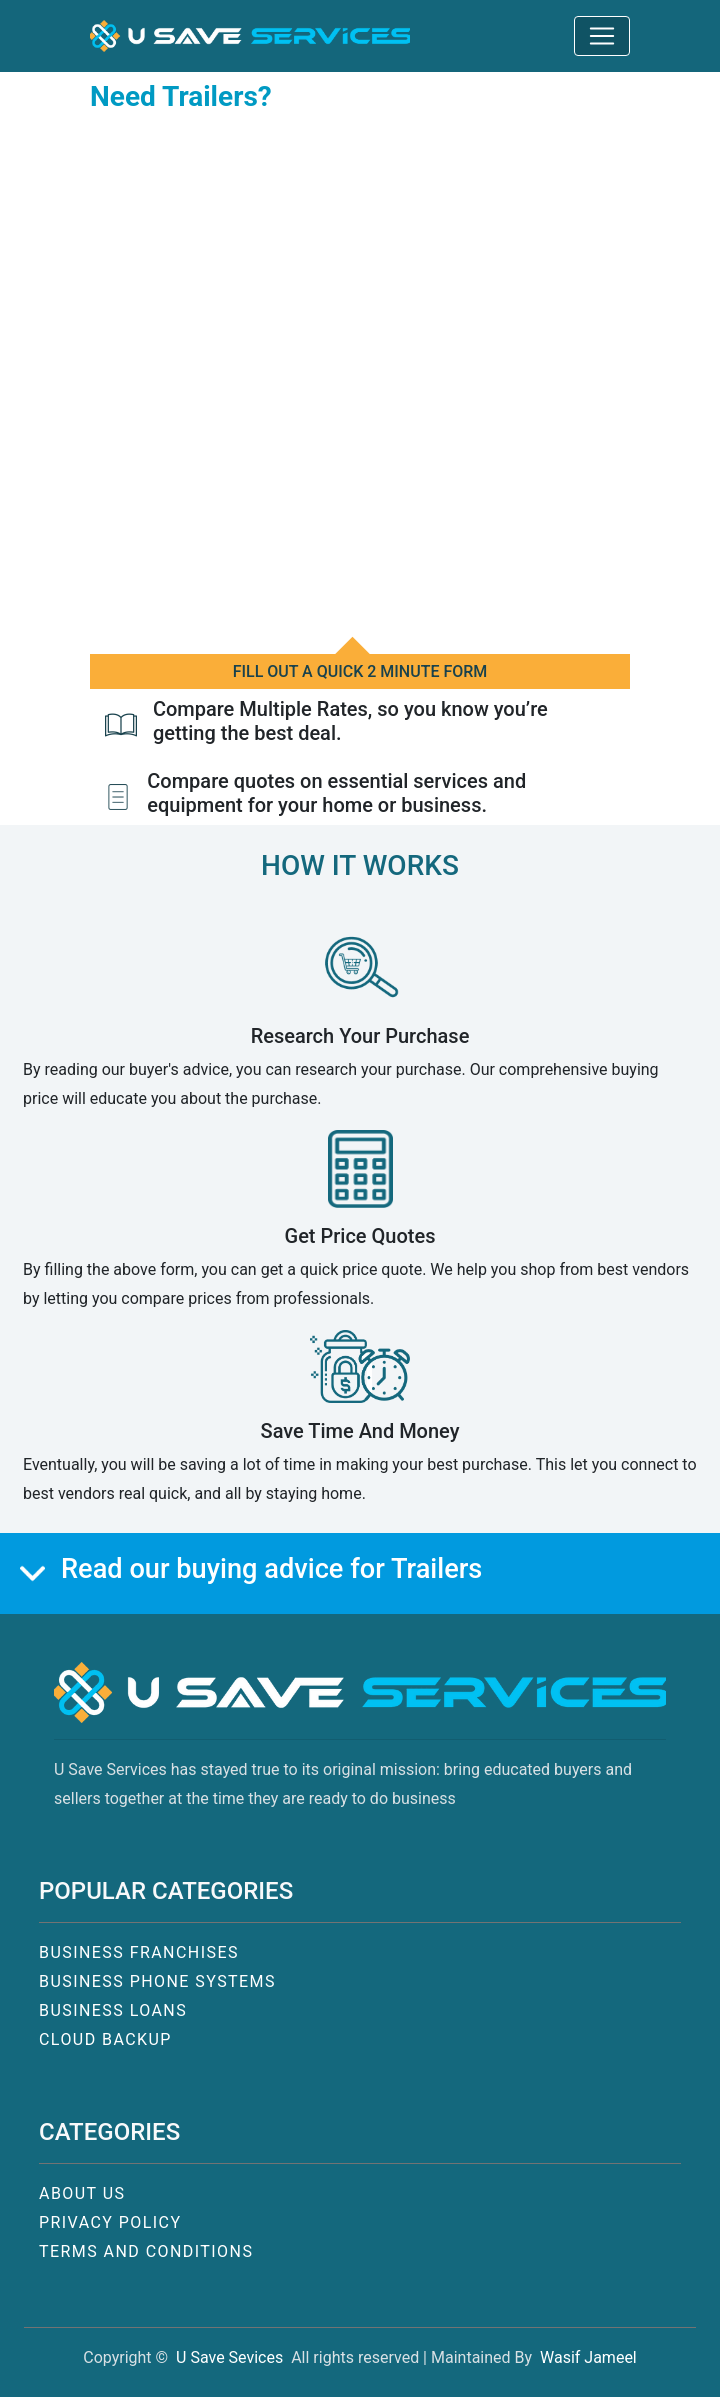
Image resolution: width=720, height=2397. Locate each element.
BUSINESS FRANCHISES (139, 1952)
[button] (250, 36)
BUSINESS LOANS (113, 2010)
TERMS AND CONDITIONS (146, 2251)
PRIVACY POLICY (110, 2222)
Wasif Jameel (588, 2357)
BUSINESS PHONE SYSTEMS (157, 1981)
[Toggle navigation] (602, 36)
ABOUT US (82, 2193)
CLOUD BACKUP (105, 2039)
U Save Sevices (229, 2357)
